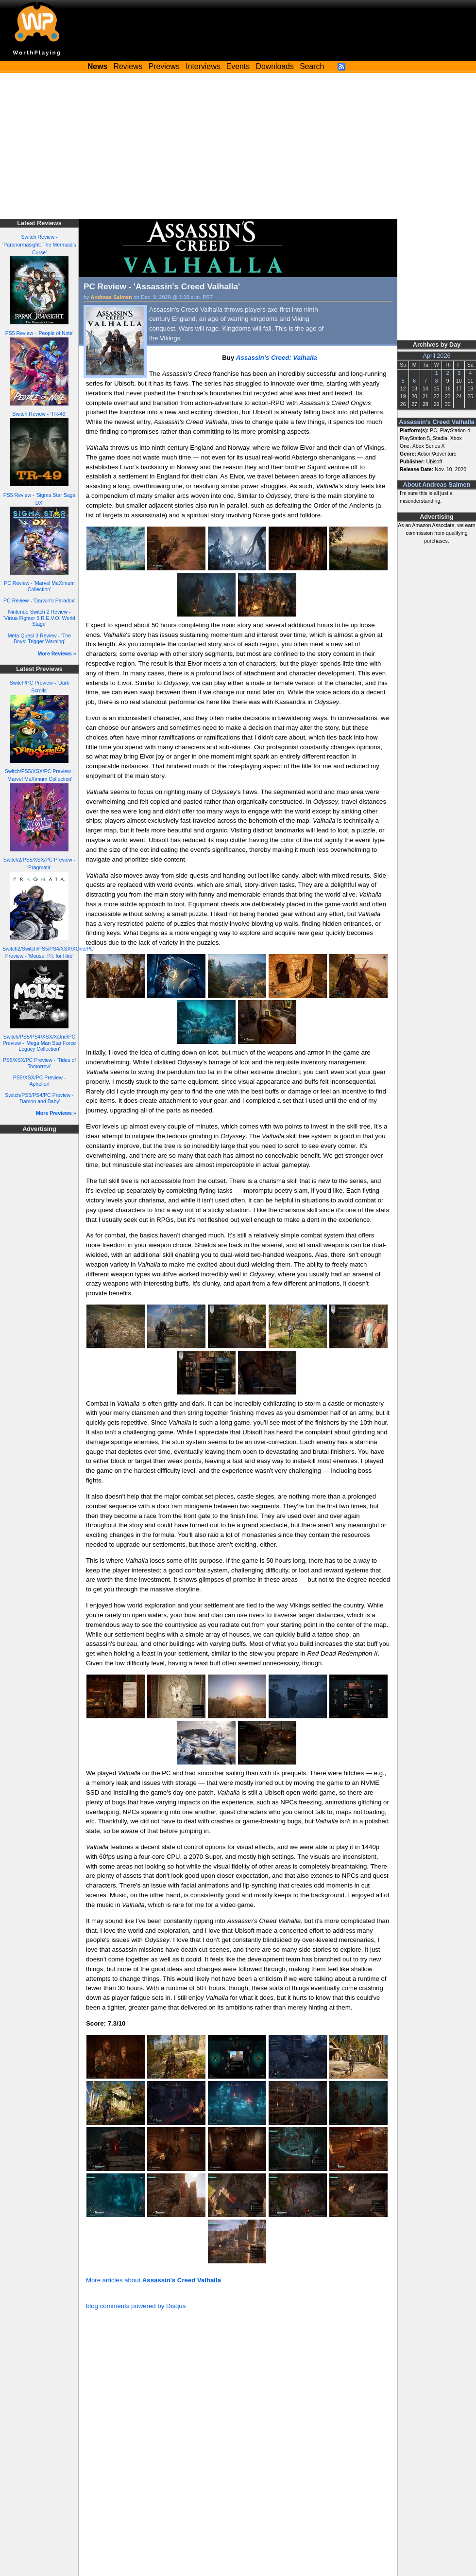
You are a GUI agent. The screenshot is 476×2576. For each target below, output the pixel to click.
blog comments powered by (136, 2306)
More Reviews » (57, 653)
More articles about (153, 2280)
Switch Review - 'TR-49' (39, 414)
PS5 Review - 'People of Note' (39, 333)
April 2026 (437, 356)
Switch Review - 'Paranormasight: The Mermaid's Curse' (39, 244)
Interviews (203, 66)
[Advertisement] (238, 146)
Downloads (275, 66)
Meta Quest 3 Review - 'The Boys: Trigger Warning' (39, 639)
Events (238, 66)
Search (312, 66)
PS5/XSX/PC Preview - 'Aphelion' (39, 1081)
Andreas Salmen (111, 297)
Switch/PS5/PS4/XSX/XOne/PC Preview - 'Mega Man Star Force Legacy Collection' (39, 1043)
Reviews (128, 66)
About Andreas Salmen (437, 484)
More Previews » (56, 1113)
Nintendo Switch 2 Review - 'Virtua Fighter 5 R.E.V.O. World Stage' (39, 618)
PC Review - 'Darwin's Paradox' (39, 600)
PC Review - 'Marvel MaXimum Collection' (39, 586)
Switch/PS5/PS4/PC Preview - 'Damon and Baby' (39, 1098)
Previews (164, 66)
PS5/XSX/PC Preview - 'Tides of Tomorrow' (39, 1063)
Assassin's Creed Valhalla (437, 422)
